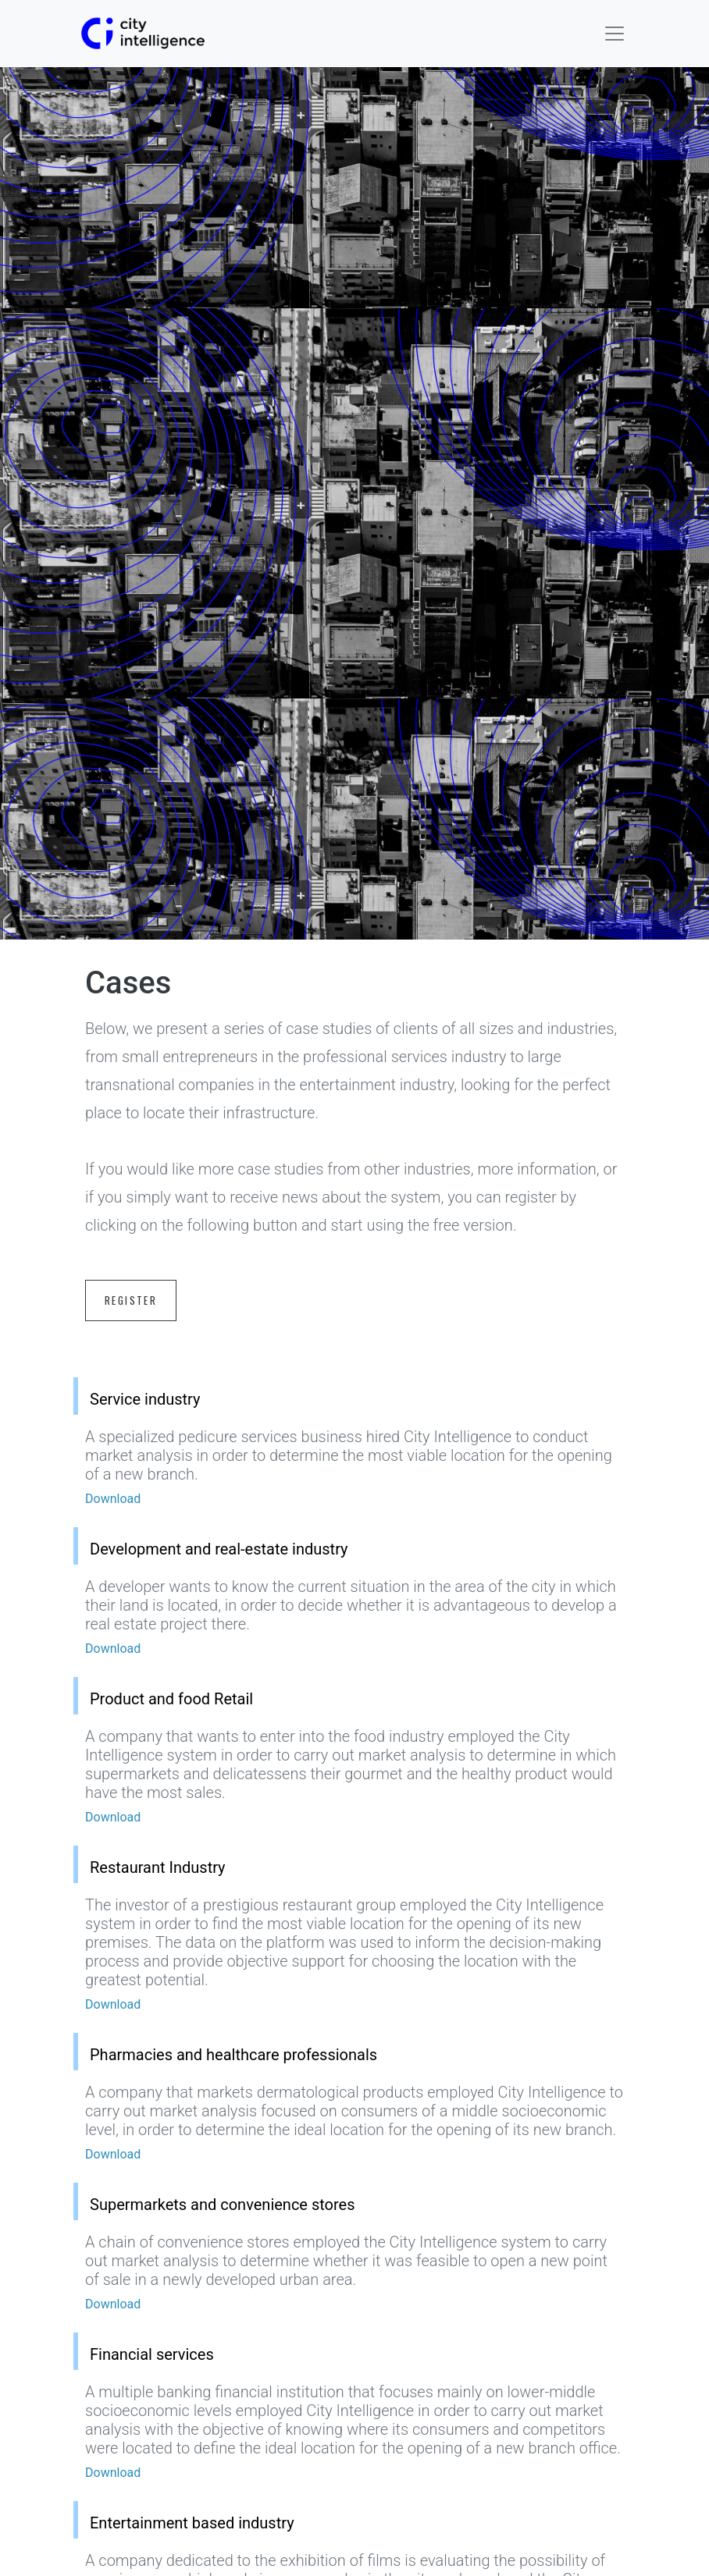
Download (113, 1498)
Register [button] (131, 1300)
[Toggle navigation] (614, 33)
